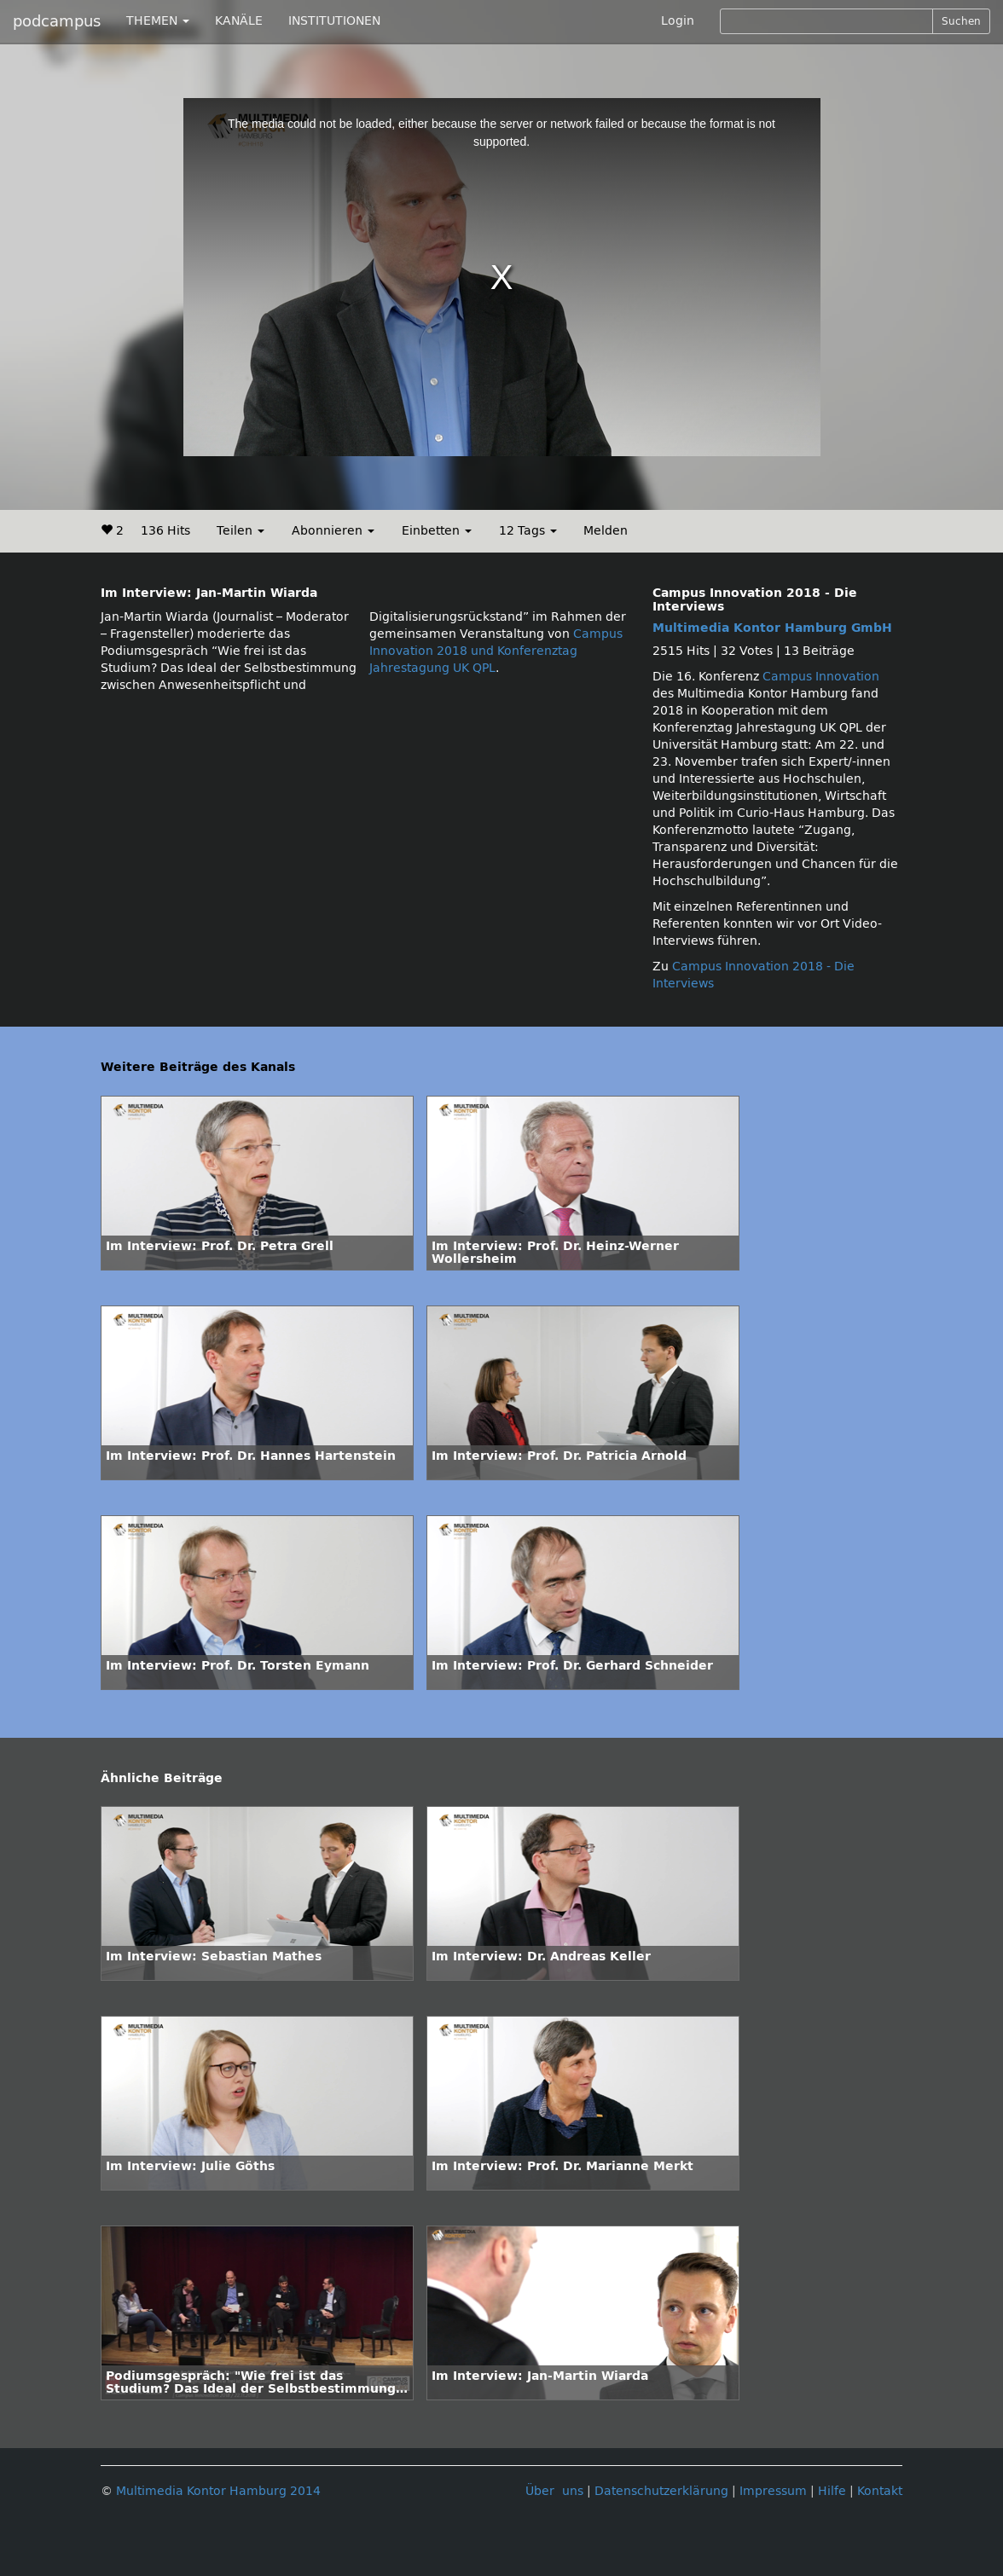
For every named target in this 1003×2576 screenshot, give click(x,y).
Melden (605, 531)
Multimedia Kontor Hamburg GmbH (772, 628)
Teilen (240, 531)
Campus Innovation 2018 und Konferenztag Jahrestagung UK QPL (496, 651)
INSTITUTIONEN (334, 21)
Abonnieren (333, 531)
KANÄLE (239, 21)
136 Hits (165, 531)
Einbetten (437, 531)
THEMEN (157, 21)
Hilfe (832, 2491)
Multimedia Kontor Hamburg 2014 (218, 2491)
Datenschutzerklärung (661, 2491)
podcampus (57, 21)
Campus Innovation (820, 676)
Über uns (554, 2491)
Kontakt (879, 2491)
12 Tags (528, 531)
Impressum (773, 2491)
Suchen (961, 21)
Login (677, 21)
